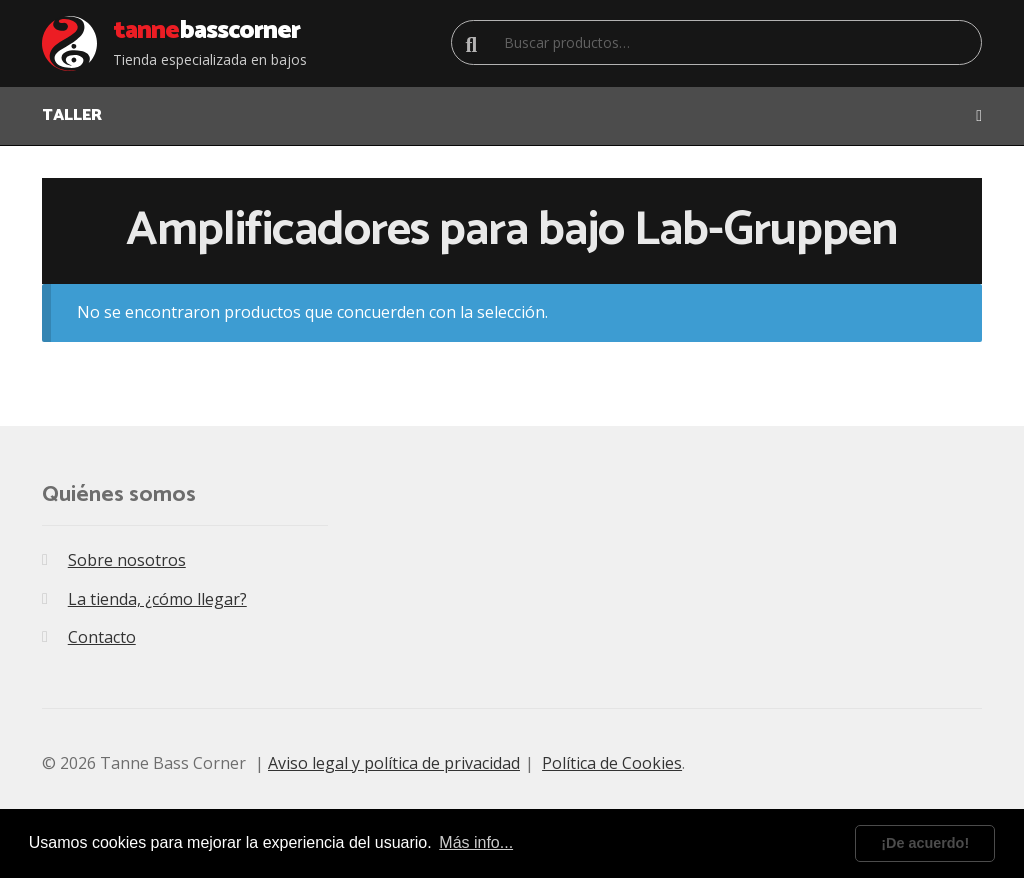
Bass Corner (206, 31)
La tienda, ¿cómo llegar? (157, 599)
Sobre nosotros (127, 560)
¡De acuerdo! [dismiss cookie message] (925, 843)
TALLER (72, 115)
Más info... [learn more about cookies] (476, 842)
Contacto (102, 637)
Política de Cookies (612, 763)
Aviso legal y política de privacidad (394, 763)
